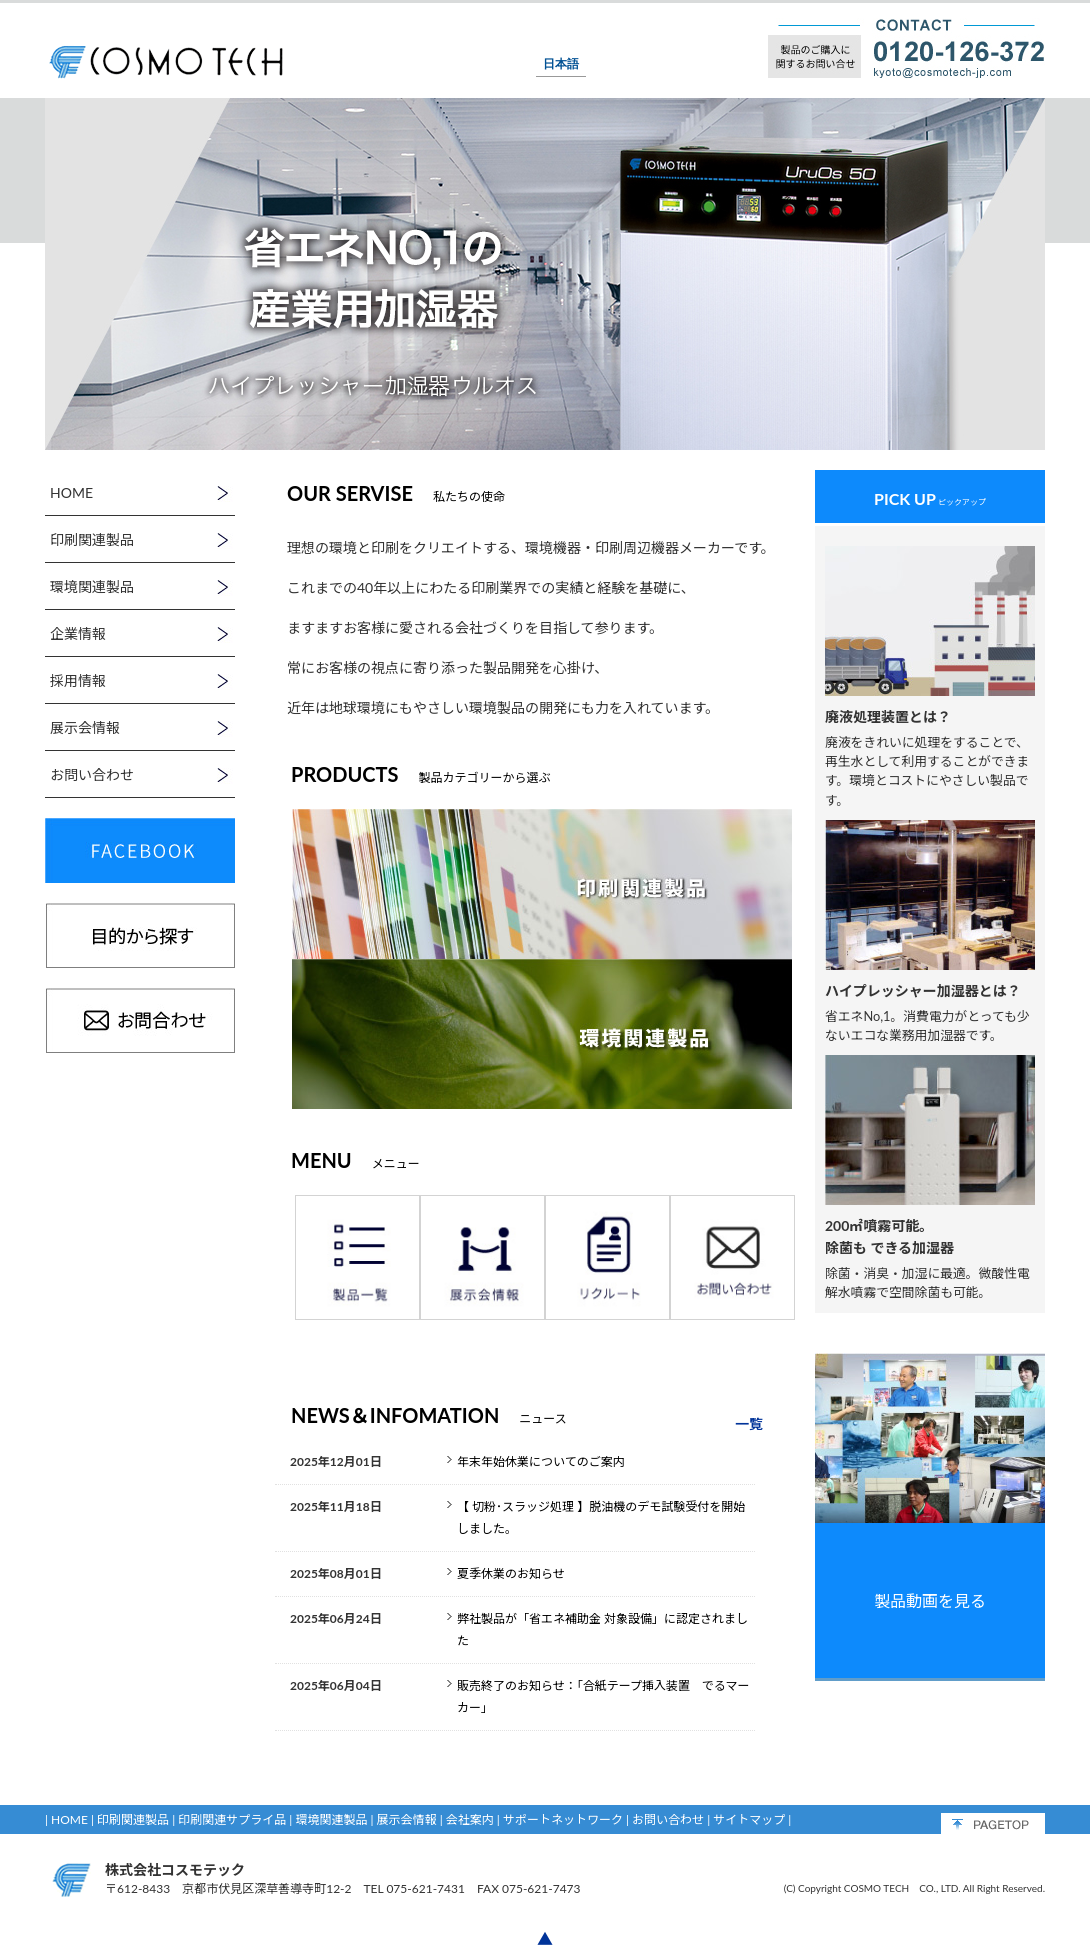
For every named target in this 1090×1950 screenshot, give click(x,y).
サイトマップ (749, 1819)
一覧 (749, 1423)
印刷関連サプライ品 (232, 1819)
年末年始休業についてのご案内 (541, 1461)
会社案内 (470, 1819)
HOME (69, 1819)
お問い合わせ (668, 1819)
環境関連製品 (331, 1819)
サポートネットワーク (563, 1819)
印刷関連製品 (133, 1819)
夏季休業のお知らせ (511, 1573)
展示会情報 (407, 1819)
